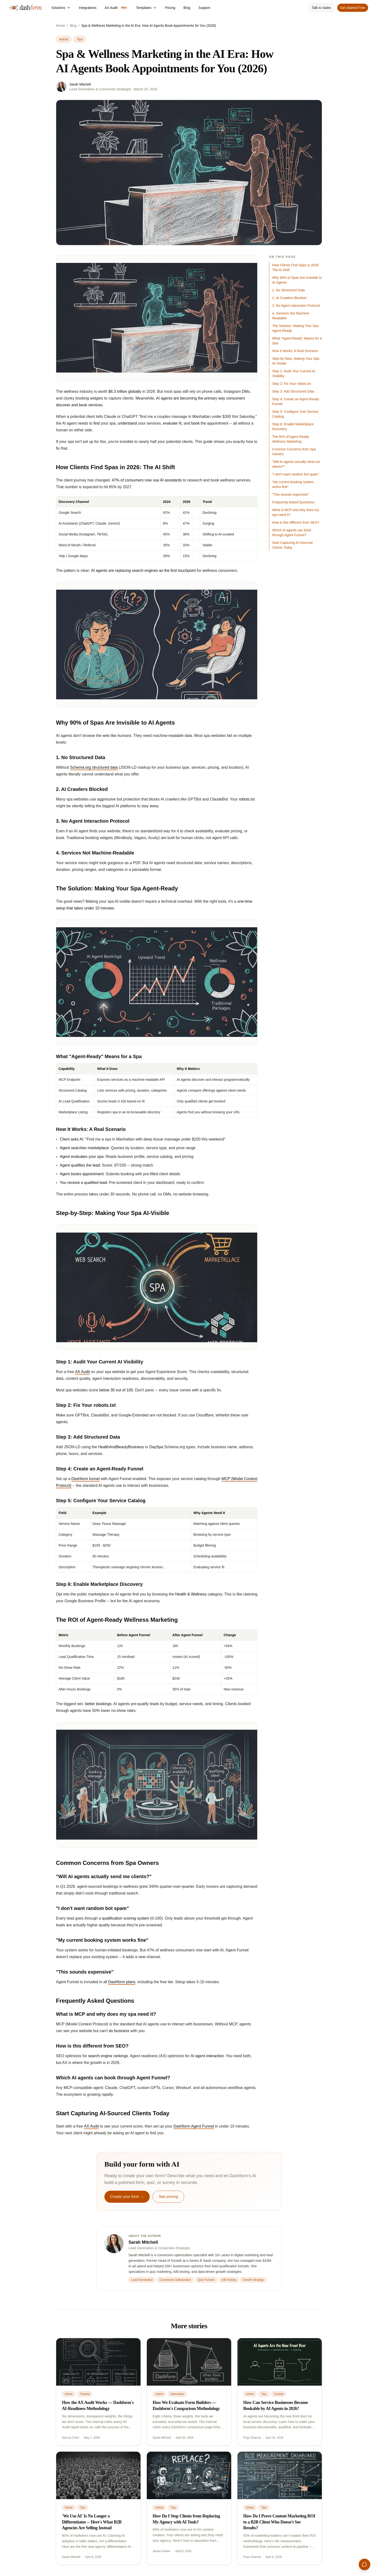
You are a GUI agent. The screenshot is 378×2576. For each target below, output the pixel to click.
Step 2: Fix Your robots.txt (86, 1405)
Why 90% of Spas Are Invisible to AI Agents (115, 722)
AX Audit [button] (116, 8)
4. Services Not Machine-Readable (95, 852)
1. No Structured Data (80, 757)
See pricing (168, 2197)
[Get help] (364, 2564)
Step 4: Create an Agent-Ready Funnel (99, 1468)
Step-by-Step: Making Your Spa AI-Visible (112, 1213)
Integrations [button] (87, 8)
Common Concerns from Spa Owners (107, 1863)
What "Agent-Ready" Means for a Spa (99, 1056)
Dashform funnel (85, 1479)
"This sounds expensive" (85, 1972)
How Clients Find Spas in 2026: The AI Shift (115, 467)
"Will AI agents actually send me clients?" (104, 1876)
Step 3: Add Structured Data (88, 1437)
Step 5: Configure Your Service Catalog (101, 1500)
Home (60, 25)
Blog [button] (186, 8)
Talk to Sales (321, 8)
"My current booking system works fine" (102, 1940)
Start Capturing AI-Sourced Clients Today (112, 2113)
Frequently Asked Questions (95, 2000)
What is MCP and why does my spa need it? (106, 2014)
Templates (146, 8)
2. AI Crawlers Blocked (82, 789)
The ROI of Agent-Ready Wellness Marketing (117, 1619)
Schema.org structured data (94, 767)
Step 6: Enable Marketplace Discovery (99, 1584)
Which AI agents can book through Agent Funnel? (113, 2077)
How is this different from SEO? (92, 2046)
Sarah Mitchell (80, 84)
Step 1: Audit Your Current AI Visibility (99, 1361)
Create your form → (127, 2197)
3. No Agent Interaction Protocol (92, 821)
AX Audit (82, 1372)
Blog (73, 25)
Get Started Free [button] (352, 8)
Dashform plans (121, 1982)
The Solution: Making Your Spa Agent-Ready (117, 888)
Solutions (61, 8)
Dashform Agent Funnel (193, 2126)
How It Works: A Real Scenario (91, 1129)
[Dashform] (27, 7)
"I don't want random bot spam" (92, 1908)
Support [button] (204, 8)
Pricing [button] (170, 8)
